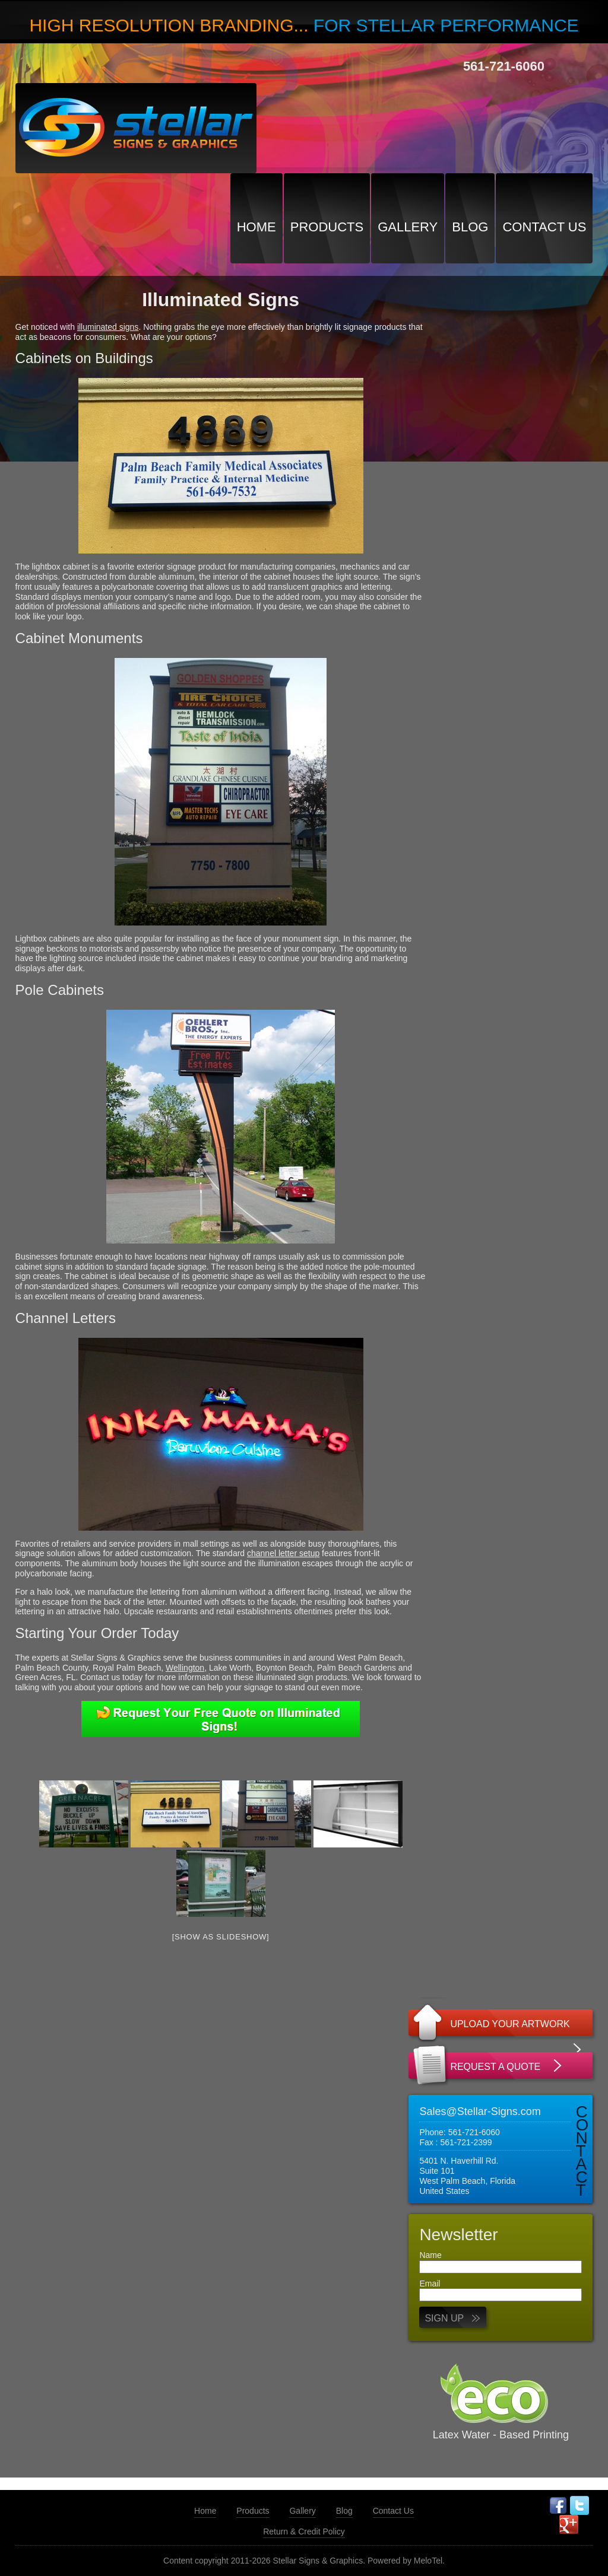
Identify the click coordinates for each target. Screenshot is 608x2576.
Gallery (408, 227)
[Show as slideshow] (221, 1936)
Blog (470, 227)
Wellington (185, 1667)
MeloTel (428, 2560)
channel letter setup (283, 1553)
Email (429, 2283)
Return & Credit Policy (304, 2531)
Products (326, 227)
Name (430, 2255)
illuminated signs (108, 327)
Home (256, 227)
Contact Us (544, 227)
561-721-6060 (503, 66)
